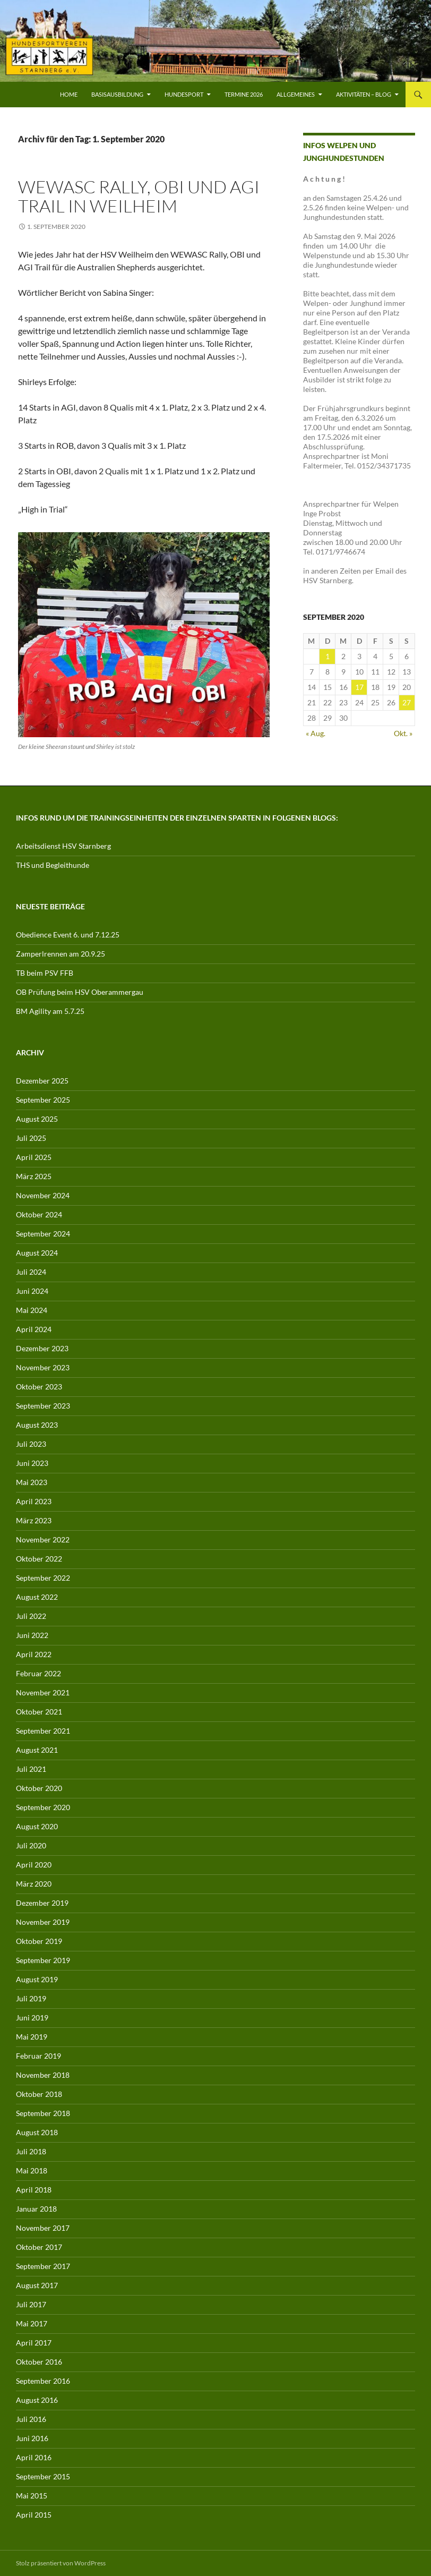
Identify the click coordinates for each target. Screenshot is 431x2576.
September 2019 (43, 1960)
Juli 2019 (31, 1998)
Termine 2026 (244, 94)
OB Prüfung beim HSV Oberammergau (79, 991)
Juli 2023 (31, 1443)
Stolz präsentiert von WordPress (61, 2563)
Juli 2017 (31, 2304)
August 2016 (37, 2399)
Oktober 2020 (39, 1788)
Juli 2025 (31, 1137)
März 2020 (33, 1883)
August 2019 (37, 1979)
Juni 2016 (32, 2438)
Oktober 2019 (39, 1941)
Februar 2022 (38, 1673)
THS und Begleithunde (52, 864)
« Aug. (315, 733)
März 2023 (33, 1520)
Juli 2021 (31, 1768)
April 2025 (33, 1157)
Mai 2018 (31, 2170)
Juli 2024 (31, 1271)
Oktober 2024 (39, 1214)
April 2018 (33, 2189)
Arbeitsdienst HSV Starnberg (63, 845)
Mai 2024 (31, 1310)
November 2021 (43, 1692)
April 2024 (33, 1329)
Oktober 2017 (39, 2246)
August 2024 (37, 1252)
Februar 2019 (38, 2055)
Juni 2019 (32, 2017)
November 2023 (43, 1367)
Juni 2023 (32, 1463)
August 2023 (37, 1424)
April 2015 (33, 2514)
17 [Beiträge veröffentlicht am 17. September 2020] (359, 687)
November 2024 (43, 1195)
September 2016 (43, 2380)
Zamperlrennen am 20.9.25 (60, 953)
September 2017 (43, 2266)
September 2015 (43, 2476)
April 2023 (33, 1501)
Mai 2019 (31, 2036)
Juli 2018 (31, 2151)
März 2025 (33, 1176)
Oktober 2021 (39, 1711)
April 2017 (33, 2342)
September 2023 (43, 1405)
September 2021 (43, 1730)
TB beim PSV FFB (44, 972)
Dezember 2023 (42, 1348)
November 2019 (43, 1921)
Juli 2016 (31, 2419)
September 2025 (43, 1099)
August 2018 (37, 2132)
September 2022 (43, 1577)
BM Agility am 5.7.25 (50, 1011)
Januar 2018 (36, 2208)
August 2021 (37, 1749)
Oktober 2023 (39, 1386)
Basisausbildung (117, 94)
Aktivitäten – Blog (363, 94)
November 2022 (43, 1539)
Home (68, 94)
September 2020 (43, 1807)
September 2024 (43, 1233)
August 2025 (37, 1118)
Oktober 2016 (39, 2361)
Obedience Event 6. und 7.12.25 (67, 934)
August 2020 (37, 1826)
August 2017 (37, 2285)
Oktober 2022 (39, 1558)
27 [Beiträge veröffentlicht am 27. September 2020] (406, 702)
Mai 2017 (31, 2323)
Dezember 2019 (42, 1902)
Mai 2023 (31, 1482)
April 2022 (33, 1654)
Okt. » (403, 733)
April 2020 (33, 1864)
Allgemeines (296, 94)
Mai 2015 (31, 2495)
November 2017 (43, 2227)
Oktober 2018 (39, 2094)
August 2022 (37, 1596)
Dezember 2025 (42, 1080)
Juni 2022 (32, 1635)
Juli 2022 (31, 1615)
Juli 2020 (31, 1845)
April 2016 (33, 2457)
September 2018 (43, 2113)
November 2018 (43, 2074)
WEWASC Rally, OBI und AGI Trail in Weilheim (139, 196)
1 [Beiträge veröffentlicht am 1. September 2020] (327, 656)
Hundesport (184, 94)
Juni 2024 (32, 1290)
